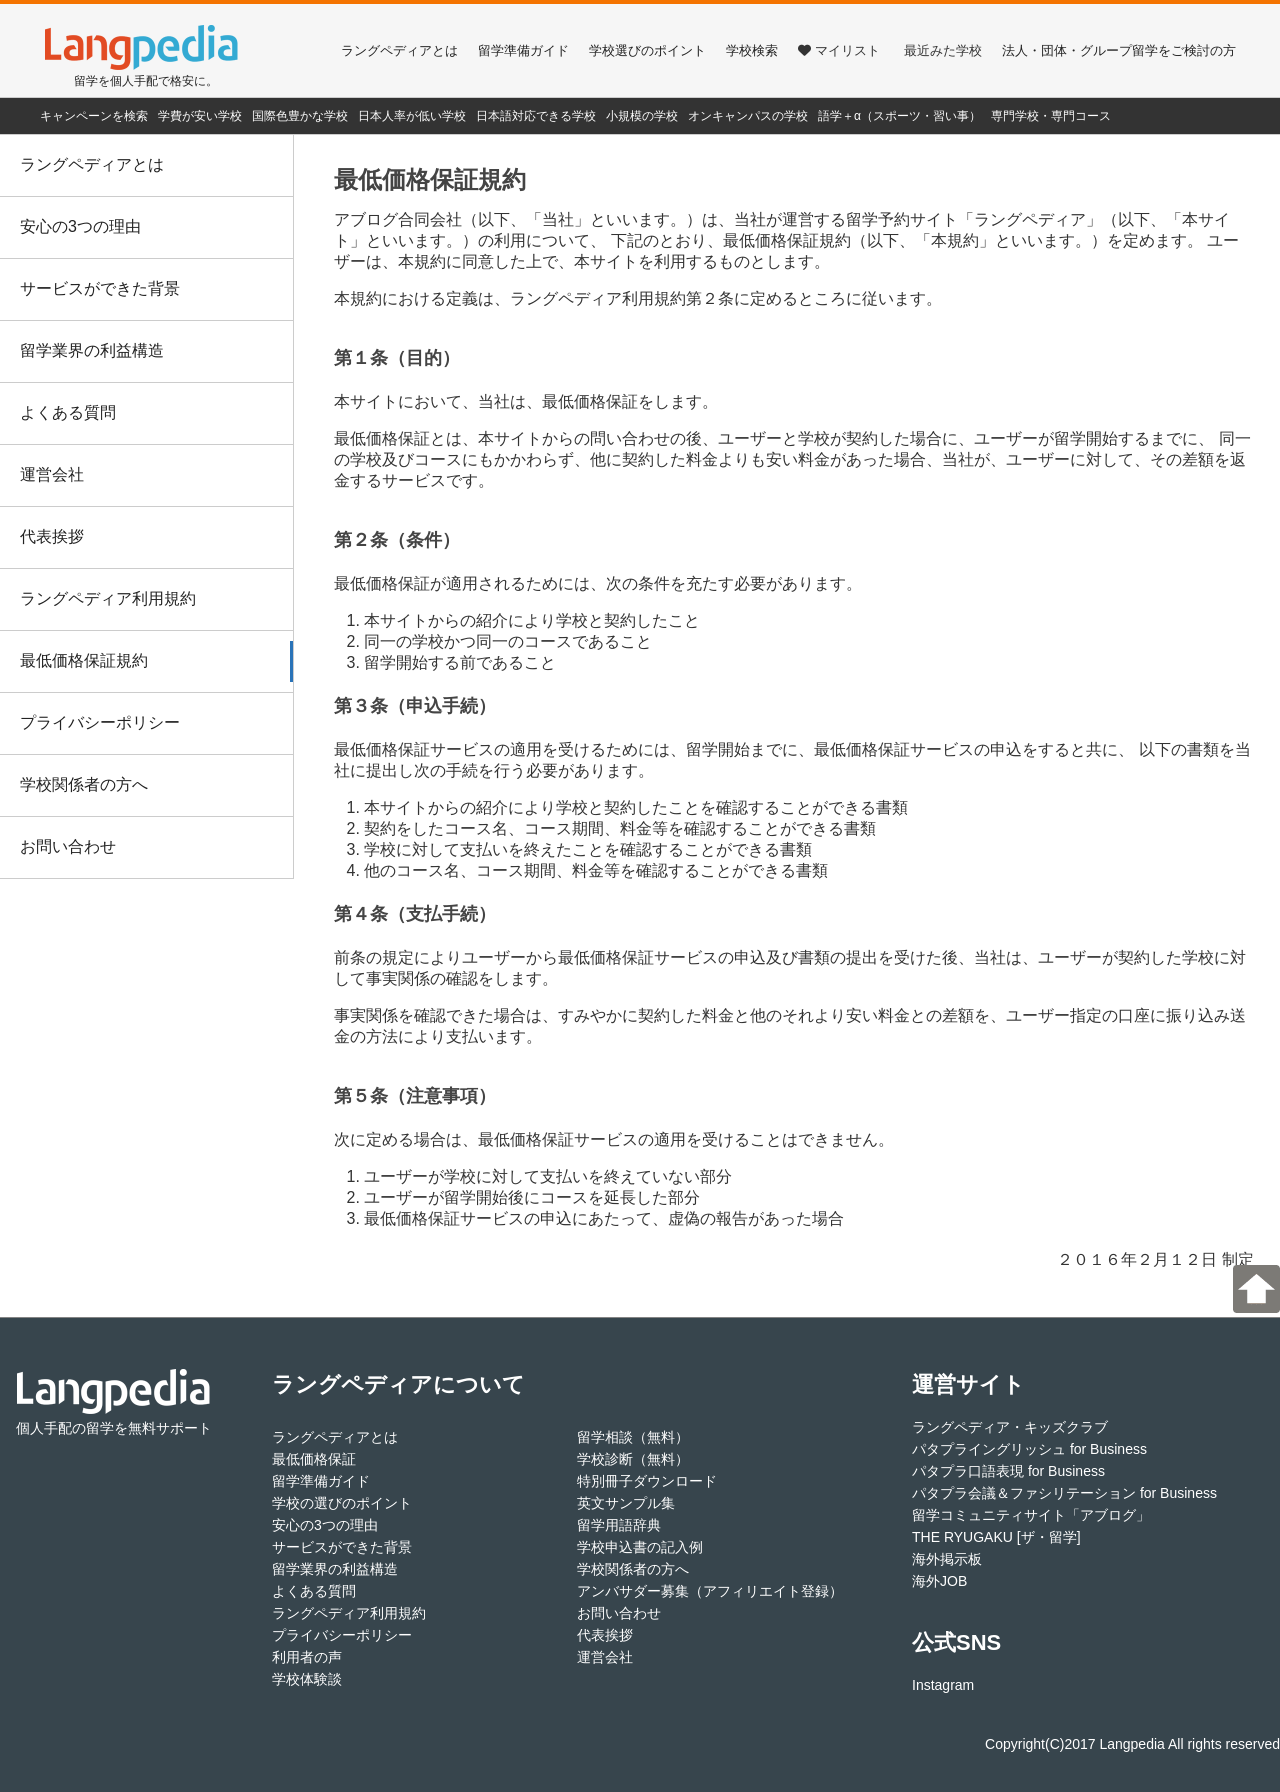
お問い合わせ (68, 846)
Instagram (943, 1685)
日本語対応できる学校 (536, 116)
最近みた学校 (943, 50)
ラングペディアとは (399, 50)
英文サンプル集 (626, 1503)
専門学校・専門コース (1051, 116)
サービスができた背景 (100, 288)
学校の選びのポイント (342, 1503)
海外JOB (939, 1581)
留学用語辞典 (619, 1525)
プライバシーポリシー (100, 722)
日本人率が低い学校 (412, 116)
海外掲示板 (947, 1559)
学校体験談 (307, 1679)
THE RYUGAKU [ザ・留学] (996, 1537)
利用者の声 (307, 1657)
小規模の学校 (642, 116)
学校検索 (752, 50)
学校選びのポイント (647, 50)
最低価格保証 (314, 1459)
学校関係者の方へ (84, 784)
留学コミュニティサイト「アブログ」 (1031, 1515)
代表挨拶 (52, 536)
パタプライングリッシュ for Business (1029, 1449)
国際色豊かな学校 (300, 116)
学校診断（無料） (633, 1459)
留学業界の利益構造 (92, 350)
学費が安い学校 (200, 116)
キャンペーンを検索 (94, 116)
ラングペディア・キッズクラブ (1010, 1427)
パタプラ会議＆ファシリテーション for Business (1064, 1493)
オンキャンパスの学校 (748, 116)
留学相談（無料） (633, 1437)
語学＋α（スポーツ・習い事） (899, 116)
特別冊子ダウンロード (647, 1481)
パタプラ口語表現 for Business (1008, 1471)
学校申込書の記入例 (640, 1547)
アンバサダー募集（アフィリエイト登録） (710, 1591)
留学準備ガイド (523, 50)
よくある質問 (68, 412)
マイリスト (839, 50)
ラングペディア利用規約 (108, 598)
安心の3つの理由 (80, 226)
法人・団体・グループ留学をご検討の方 (1119, 50)
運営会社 (52, 474)
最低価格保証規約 (84, 660)
